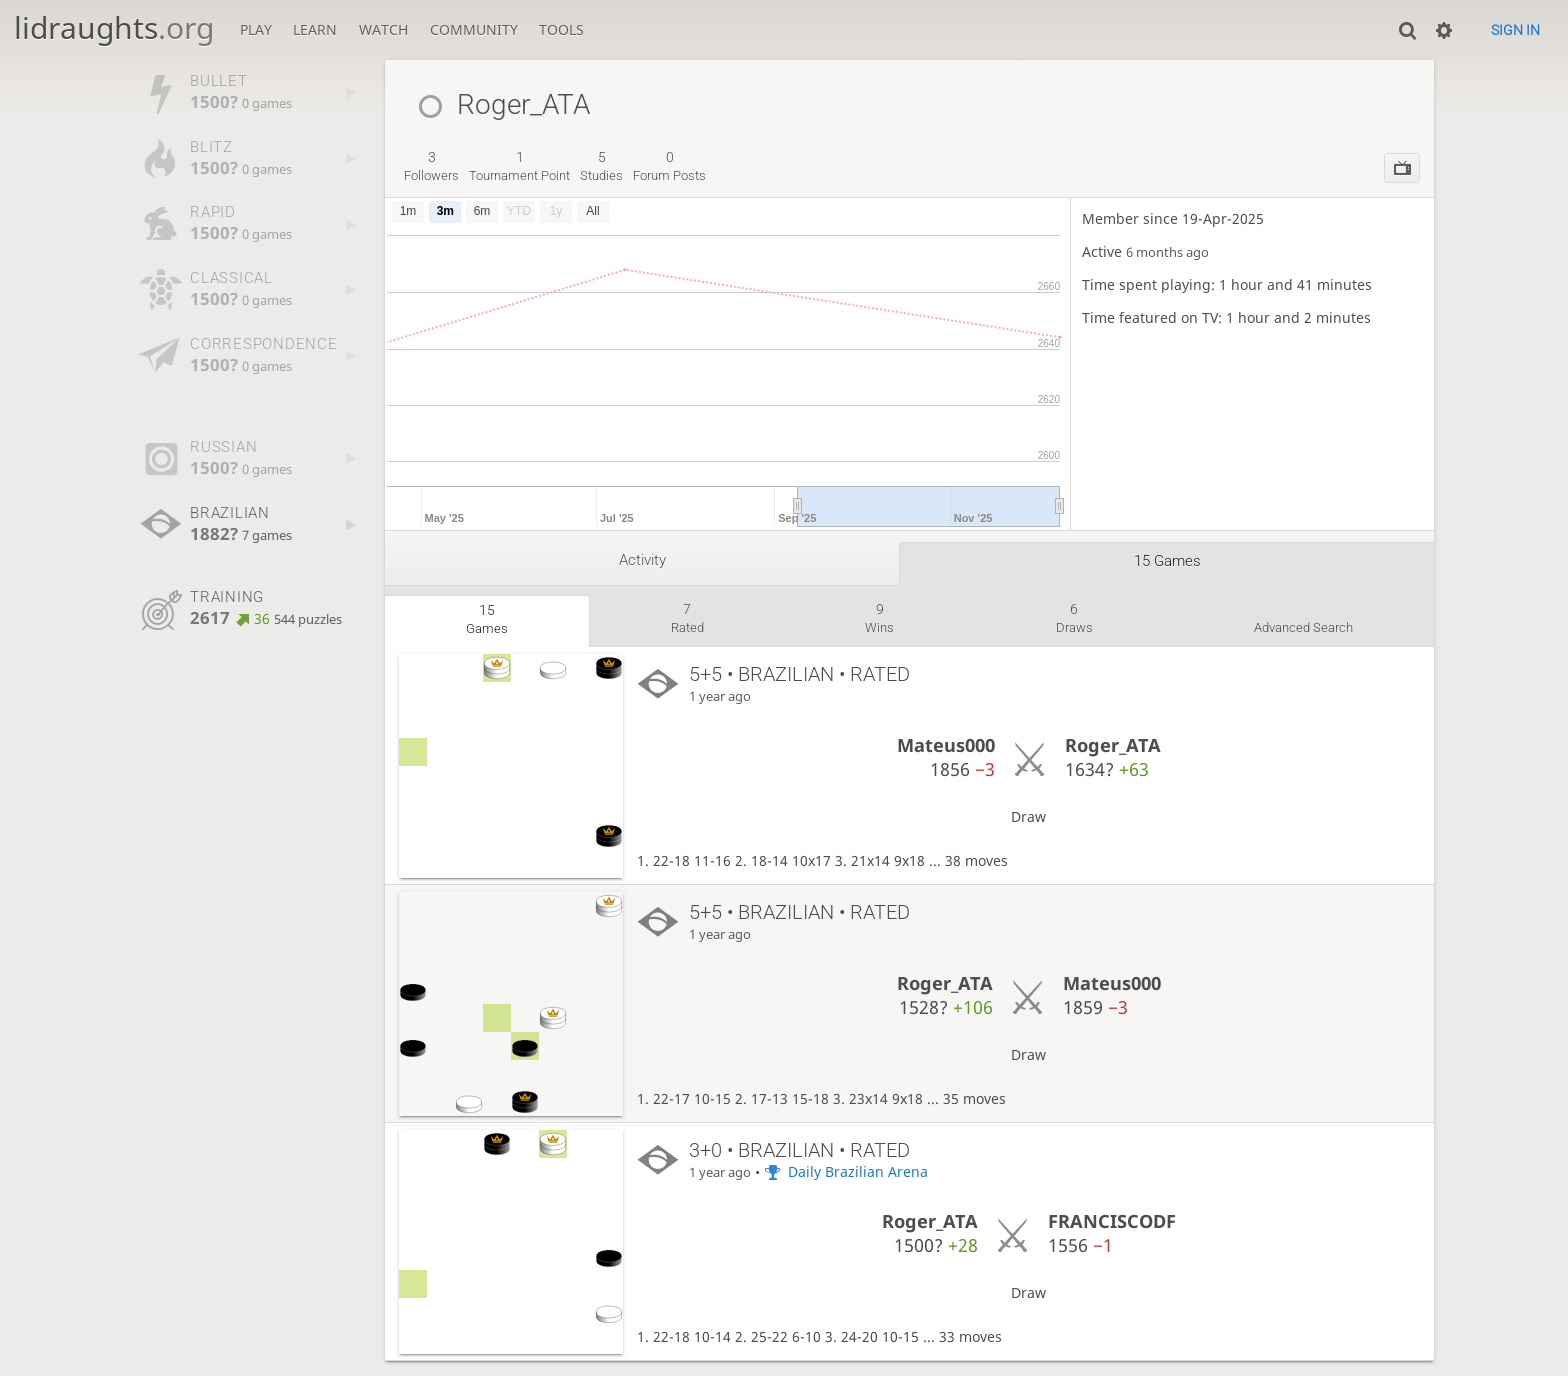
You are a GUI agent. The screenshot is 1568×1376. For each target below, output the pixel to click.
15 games (1167, 561)
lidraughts (114, 27)
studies (601, 166)
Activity (642, 560)
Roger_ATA (1113, 745)
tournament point (519, 166)
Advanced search (1303, 627)
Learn (315, 29)
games (487, 619)
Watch (383, 29)
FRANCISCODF (1112, 1221)
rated (687, 618)
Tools (561, 29)
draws (1074, 618)
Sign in (1515, 30)
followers (431, 166)
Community (474, 29)
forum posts (669, 166)
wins (879, 618)
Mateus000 (946, 745)
